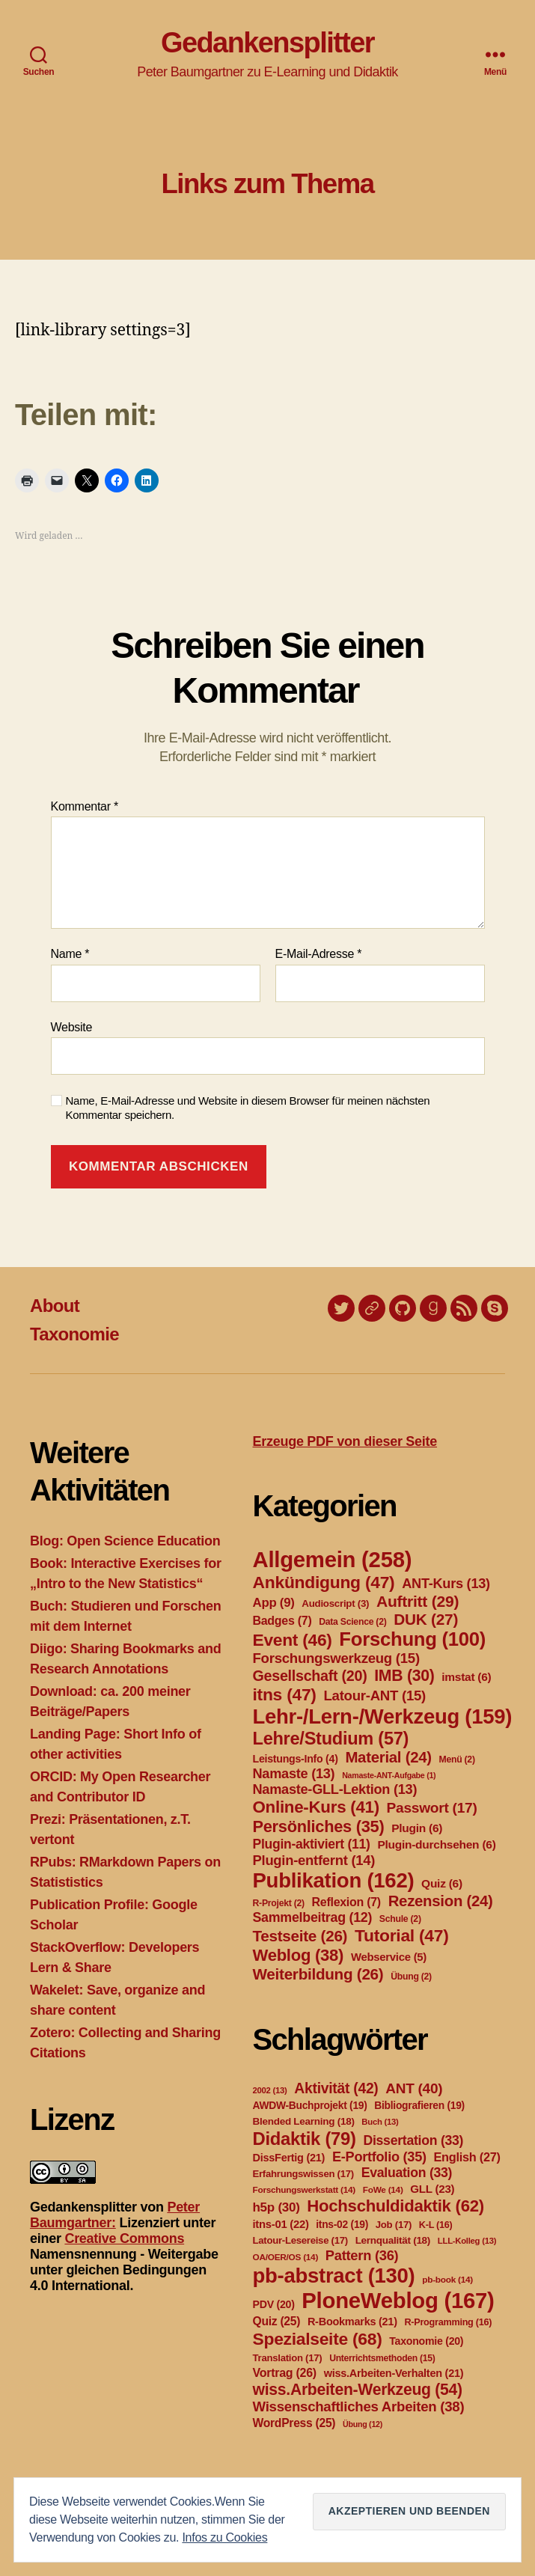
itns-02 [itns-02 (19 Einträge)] (342, 2224)
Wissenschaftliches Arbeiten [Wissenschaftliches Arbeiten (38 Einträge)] (359, 2406)
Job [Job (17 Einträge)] (394, 2224)
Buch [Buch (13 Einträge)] (379, 2121)
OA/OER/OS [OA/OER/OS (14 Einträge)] (286, 2257)
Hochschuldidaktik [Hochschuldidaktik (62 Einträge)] (395, 2206)
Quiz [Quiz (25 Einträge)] (277, 2321)
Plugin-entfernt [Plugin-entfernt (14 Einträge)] (314, 1860)
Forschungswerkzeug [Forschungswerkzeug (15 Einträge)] (336, 1658)
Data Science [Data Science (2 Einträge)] (352, 1622)
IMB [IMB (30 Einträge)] (404, 1675)
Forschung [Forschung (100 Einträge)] (412, 1639)
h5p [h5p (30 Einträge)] (276, 2207)
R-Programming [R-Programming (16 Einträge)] (448, 2322)
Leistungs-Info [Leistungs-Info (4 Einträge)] (295, 1759)
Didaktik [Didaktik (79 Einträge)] (304, 2138)
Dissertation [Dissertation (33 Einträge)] (413, 2140)
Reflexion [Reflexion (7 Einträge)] (346, 1902)
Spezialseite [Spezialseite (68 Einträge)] (317, 2338)
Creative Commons (124, 2238)
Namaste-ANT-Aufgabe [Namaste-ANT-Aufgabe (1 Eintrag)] (388, 1775)
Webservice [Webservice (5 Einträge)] (389, 1957)
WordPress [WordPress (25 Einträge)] (294, 2423)
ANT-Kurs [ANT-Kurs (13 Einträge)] (446, 1583)
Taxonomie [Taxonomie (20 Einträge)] (426, 2341)
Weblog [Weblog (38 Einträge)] (298, 1955)
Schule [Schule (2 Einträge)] (400, 1919)
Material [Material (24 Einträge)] (388, 1757)
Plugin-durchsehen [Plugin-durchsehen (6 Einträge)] (436, 1844)
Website (72, 1027)
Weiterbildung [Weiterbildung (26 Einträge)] (318, 1974)
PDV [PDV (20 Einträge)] (274, 2304)
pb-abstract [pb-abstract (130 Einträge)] (334, 2275)
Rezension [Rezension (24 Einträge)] (440, 1901)
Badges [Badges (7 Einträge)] (282, 1620)
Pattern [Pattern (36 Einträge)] (362, 2255)
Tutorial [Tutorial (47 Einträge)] (402, 1935)
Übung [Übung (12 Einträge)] (362, 2424)
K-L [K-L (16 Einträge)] (436, 2225)
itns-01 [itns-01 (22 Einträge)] (281, 2224)
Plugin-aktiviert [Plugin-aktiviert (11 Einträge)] (311, 1844)
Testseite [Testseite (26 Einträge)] (300, 1935)
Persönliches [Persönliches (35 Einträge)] (319, 1826)
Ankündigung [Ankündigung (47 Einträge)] (324, 1582)
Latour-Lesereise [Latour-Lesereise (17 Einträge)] (300, 2240)
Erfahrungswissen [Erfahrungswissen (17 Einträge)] (303, 2173)
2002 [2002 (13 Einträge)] (270, 2090)
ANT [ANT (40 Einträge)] (413, 2088)
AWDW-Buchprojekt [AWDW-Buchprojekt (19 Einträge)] (310, 2105)
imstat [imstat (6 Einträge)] (466, 1676)
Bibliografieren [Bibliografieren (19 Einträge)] (419, 2105)
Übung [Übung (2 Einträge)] (411, 1976)
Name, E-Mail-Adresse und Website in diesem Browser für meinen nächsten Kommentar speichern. (248, 1107)
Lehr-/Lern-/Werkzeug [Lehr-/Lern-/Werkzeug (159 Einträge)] (383, 1716)
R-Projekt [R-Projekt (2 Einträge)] (279, 1903)
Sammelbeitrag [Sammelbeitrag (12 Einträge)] (313, 1917)
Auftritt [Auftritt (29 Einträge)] (417, 1601)
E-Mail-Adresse (318, 953)
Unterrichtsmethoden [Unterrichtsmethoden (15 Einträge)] (382, 2358)
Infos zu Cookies (224, 2537)
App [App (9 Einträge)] (274, 1603)
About (54, 1305)
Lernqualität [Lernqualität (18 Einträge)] (392, 2240)
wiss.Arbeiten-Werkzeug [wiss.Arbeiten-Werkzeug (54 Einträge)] (357, 2389)
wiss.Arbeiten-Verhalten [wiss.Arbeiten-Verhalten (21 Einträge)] (394, 2373)
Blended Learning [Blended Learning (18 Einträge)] (304, 2121)
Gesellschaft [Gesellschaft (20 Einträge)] (310, 1675)
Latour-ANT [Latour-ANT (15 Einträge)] (374, 1695)
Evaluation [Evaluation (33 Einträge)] (407, 2172)
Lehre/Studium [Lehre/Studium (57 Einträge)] (331, 1738)
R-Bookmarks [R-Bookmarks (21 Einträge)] (352, 2322)
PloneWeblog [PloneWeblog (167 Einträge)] (398, 2300)
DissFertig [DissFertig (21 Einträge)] (289, 2158)
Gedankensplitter (267, 42)
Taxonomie (74, 1334)
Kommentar (84, 806)
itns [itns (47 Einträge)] (285, 1694)
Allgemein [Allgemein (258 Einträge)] (332, 1559)
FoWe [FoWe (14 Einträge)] (383, 2190)
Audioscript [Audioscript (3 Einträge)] (335, 1603)
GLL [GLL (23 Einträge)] (432, 2188)
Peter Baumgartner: (115, 2215)
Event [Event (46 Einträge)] (292, 1639)
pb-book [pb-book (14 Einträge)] (447, 2279)
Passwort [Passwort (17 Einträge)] (432, 1808)
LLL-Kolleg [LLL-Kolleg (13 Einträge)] (467, 2240)
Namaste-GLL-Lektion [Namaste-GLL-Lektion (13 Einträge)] (335, 1789)
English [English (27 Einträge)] (466, 2157)
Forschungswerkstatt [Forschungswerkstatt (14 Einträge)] (304, 2190)
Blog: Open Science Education (125, 1540)
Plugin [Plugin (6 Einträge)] (416, 1828)
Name (70, 953)
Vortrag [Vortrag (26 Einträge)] (285, 2372)
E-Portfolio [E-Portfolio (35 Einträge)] (379, 2156)
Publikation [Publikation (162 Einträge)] (334, 1880)
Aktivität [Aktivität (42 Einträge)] (336, 2088)
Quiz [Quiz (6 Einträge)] (441, 1883)
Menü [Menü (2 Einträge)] (457, 1759)
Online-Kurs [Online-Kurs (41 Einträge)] (316, 1807)
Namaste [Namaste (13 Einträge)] (294, 1773)
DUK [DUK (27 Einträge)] (426, 1619)
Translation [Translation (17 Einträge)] (287, 2357)
